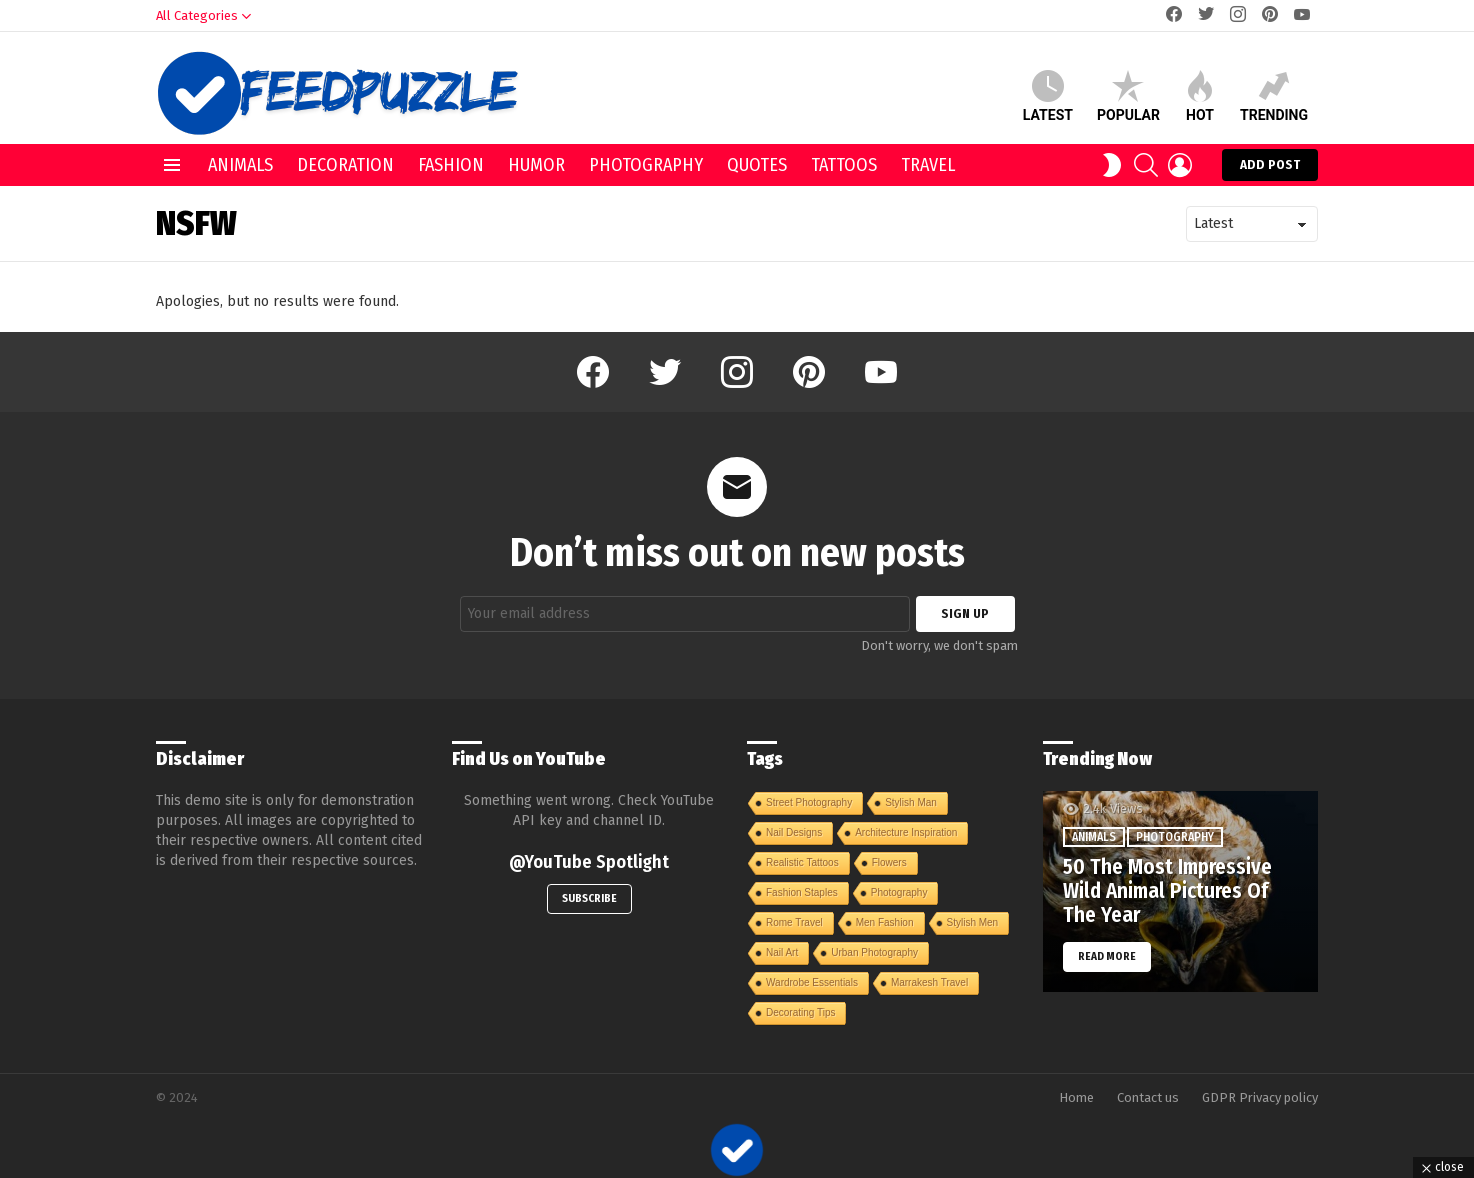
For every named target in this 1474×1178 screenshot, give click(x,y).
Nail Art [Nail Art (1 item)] (782, 952)
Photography (646, 165)
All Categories (197, 20)
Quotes (757, 165)
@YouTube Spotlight (589, 862)
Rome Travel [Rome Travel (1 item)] (794, 922)
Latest (1048, 96)
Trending (1274, 96)
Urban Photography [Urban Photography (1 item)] (874, 952)
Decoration (345, 165)
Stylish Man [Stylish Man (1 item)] (911, 802)
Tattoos (844, 165)
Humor (536, 165)
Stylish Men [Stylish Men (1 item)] (973, 922)
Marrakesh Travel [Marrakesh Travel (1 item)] (929, 982)
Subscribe (589, 898)
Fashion (451, 165)
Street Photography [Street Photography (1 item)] (809, 802)
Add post (1270, 169)
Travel (928, 165)
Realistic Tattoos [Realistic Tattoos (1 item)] (802, 862)
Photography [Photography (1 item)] (899, 892)
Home (1076, 1097)
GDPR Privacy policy (1260, 1097)
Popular (1128, 96)
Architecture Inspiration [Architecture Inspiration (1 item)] (906, 832)
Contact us (1148, 1097)
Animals (240, 165)
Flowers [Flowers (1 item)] (889, 862)
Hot (1200, 96)
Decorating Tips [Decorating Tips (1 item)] (800, 1012)
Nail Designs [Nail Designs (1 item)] (794, 832)
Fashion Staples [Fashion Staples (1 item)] (802, 892)
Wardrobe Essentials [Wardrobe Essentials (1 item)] (812, 982)
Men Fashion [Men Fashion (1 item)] (885, 922)
